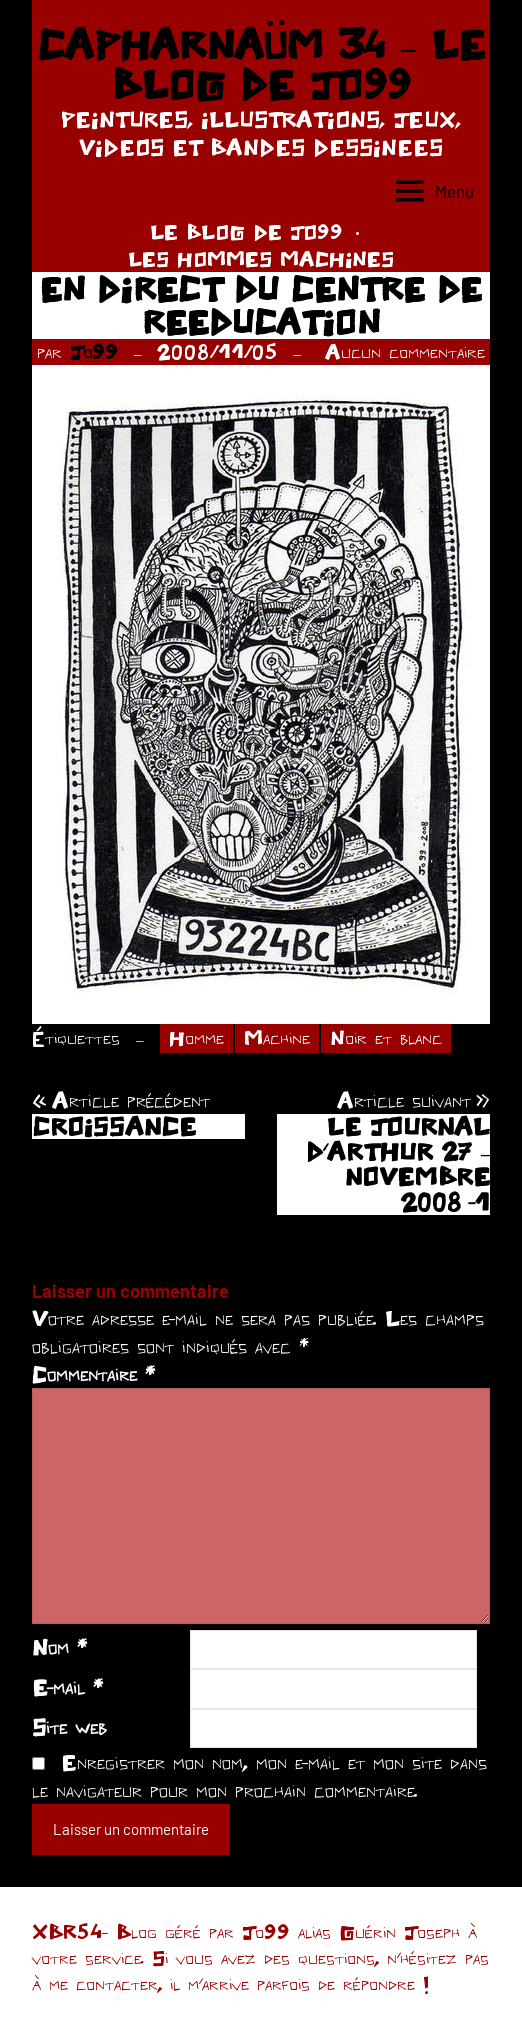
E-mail (67, 1687)
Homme (196, 1037)
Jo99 (94, 351)
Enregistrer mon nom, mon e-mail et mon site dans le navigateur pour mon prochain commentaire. (259, 1776)
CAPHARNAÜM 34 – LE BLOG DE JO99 (260, 64)
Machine (277, 1037)
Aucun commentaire (405, 351)
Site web (69, 1727)
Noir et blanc (386, 1037)
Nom (59, 1647)
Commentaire (93, 1374)
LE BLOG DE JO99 (246, 231)
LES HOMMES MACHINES (261, 258)
